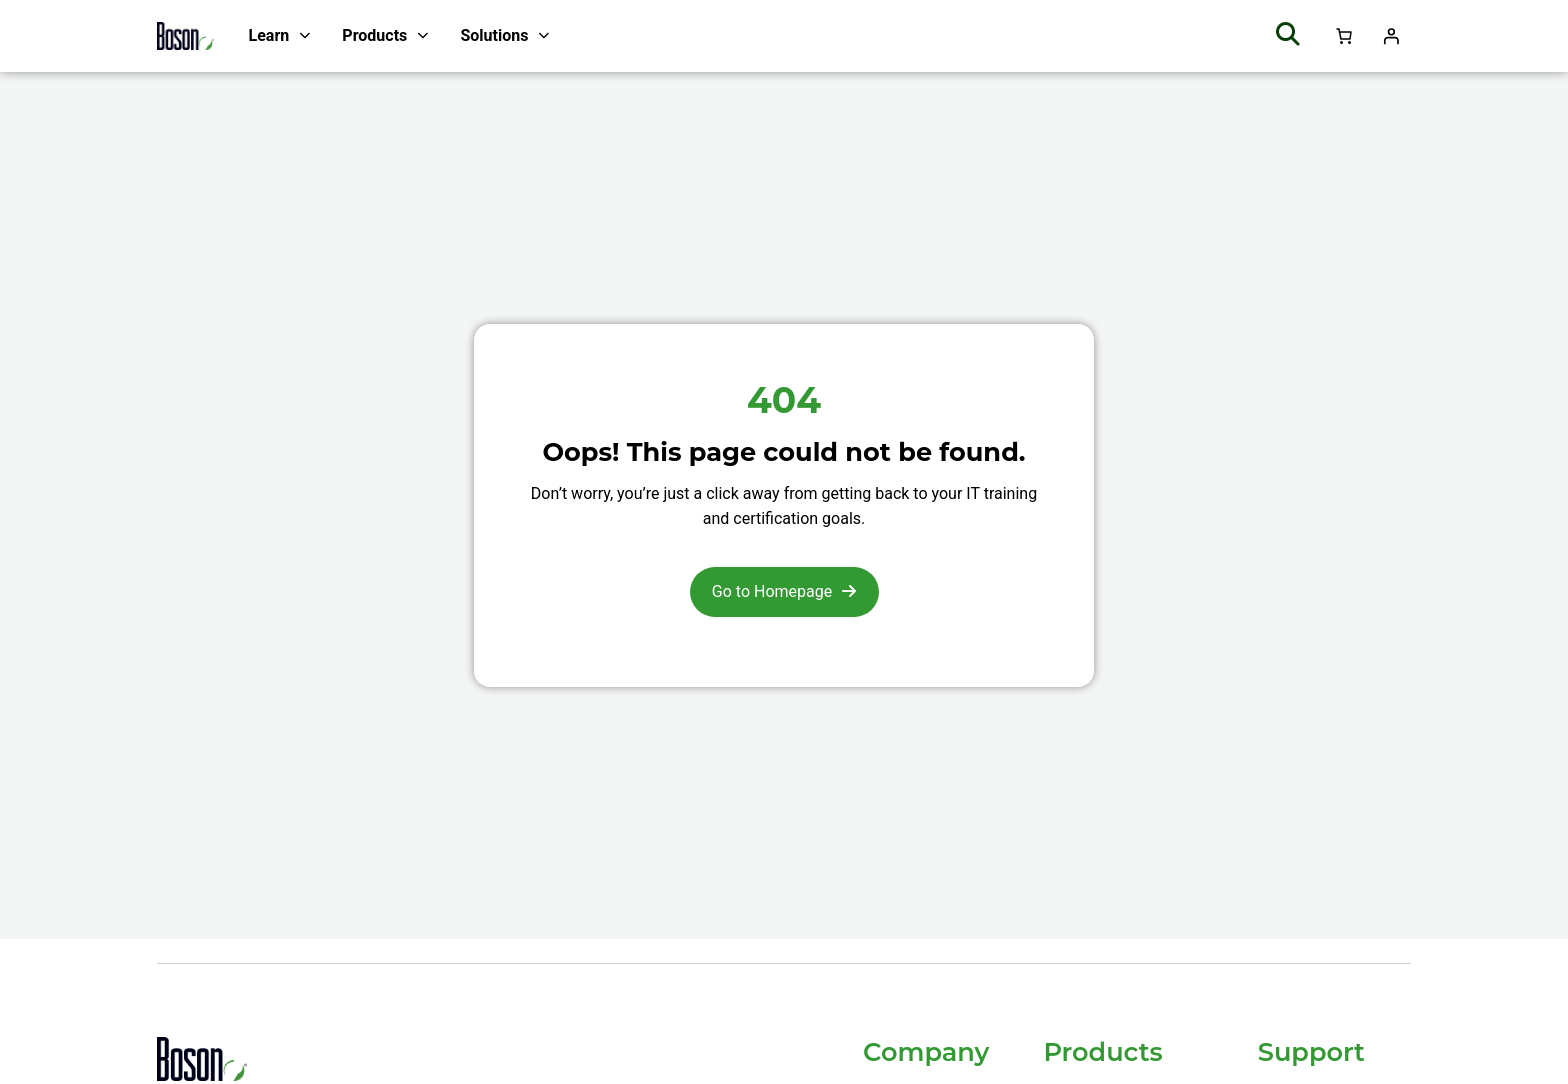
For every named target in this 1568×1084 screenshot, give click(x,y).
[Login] (1391, 36)
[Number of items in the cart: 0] (1344, 36)
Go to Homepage (772, 591)
